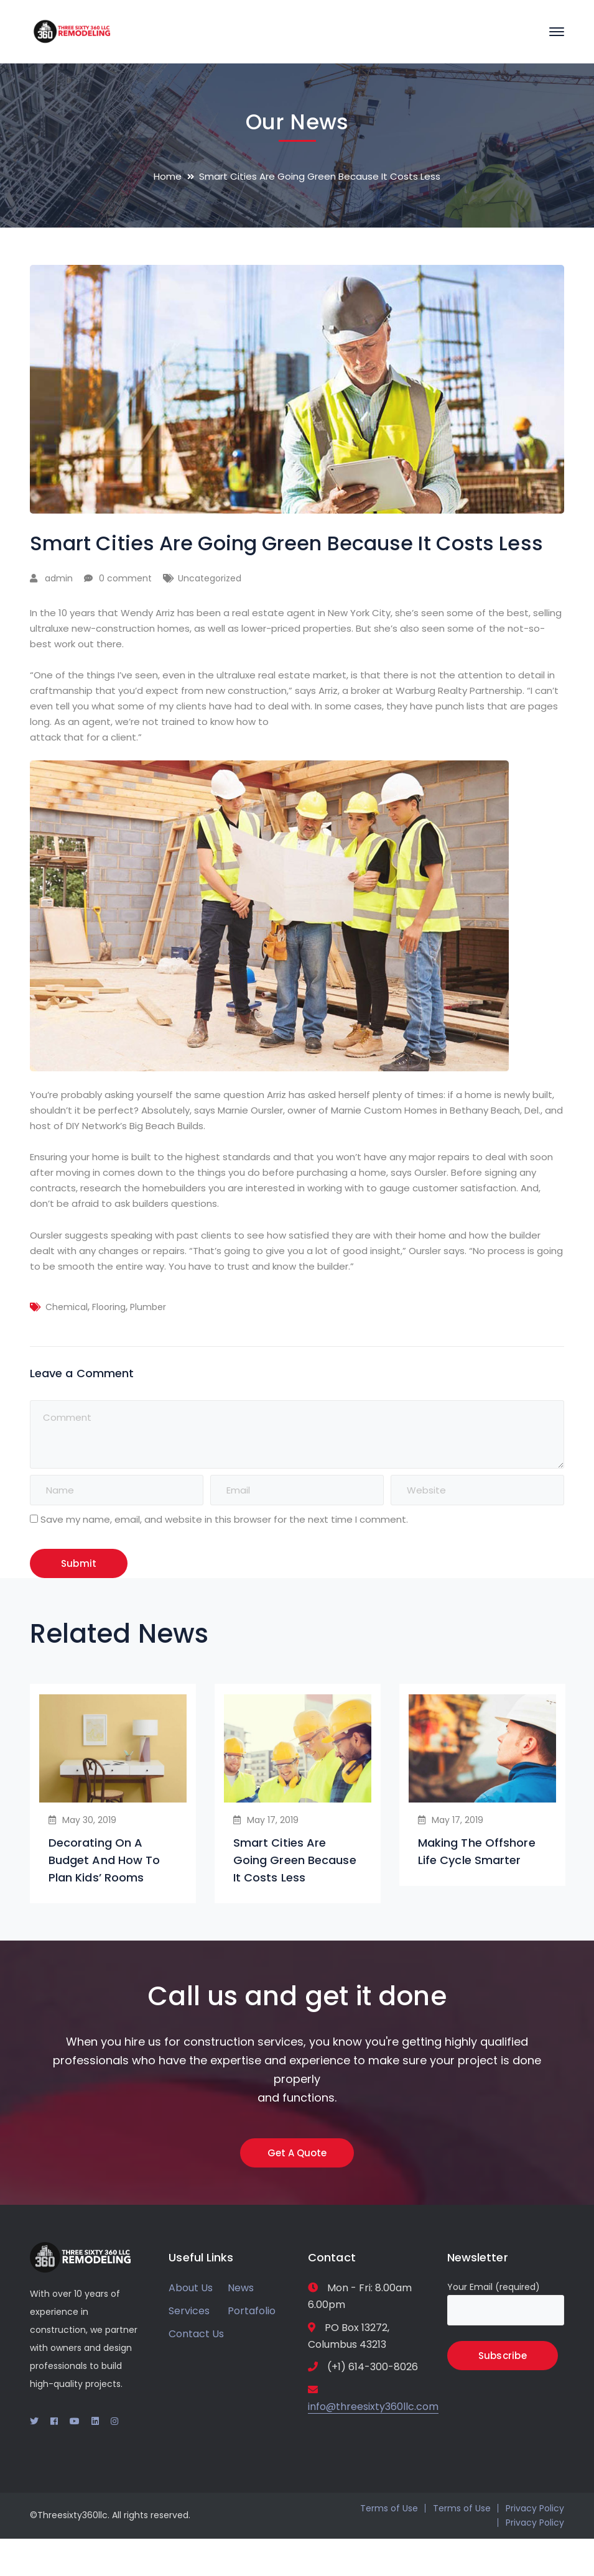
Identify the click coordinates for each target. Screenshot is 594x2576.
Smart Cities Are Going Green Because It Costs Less (294, 1860)
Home (168, 176)
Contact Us (196, 2334)
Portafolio (252, 2311)
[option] (113, 1793)
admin (59, 578)
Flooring (109, 1307)
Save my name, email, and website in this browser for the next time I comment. (224, 1519)
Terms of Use (389, 2508)
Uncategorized (209, 578)
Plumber (148, 1307)
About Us (191, 2288)
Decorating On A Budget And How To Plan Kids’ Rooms (104, 1860)
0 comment (125, 578)
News (241, 2288)
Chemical (66, 1307)
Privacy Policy (535, 2508)
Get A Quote (297, 2152)
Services (189, 2311)
